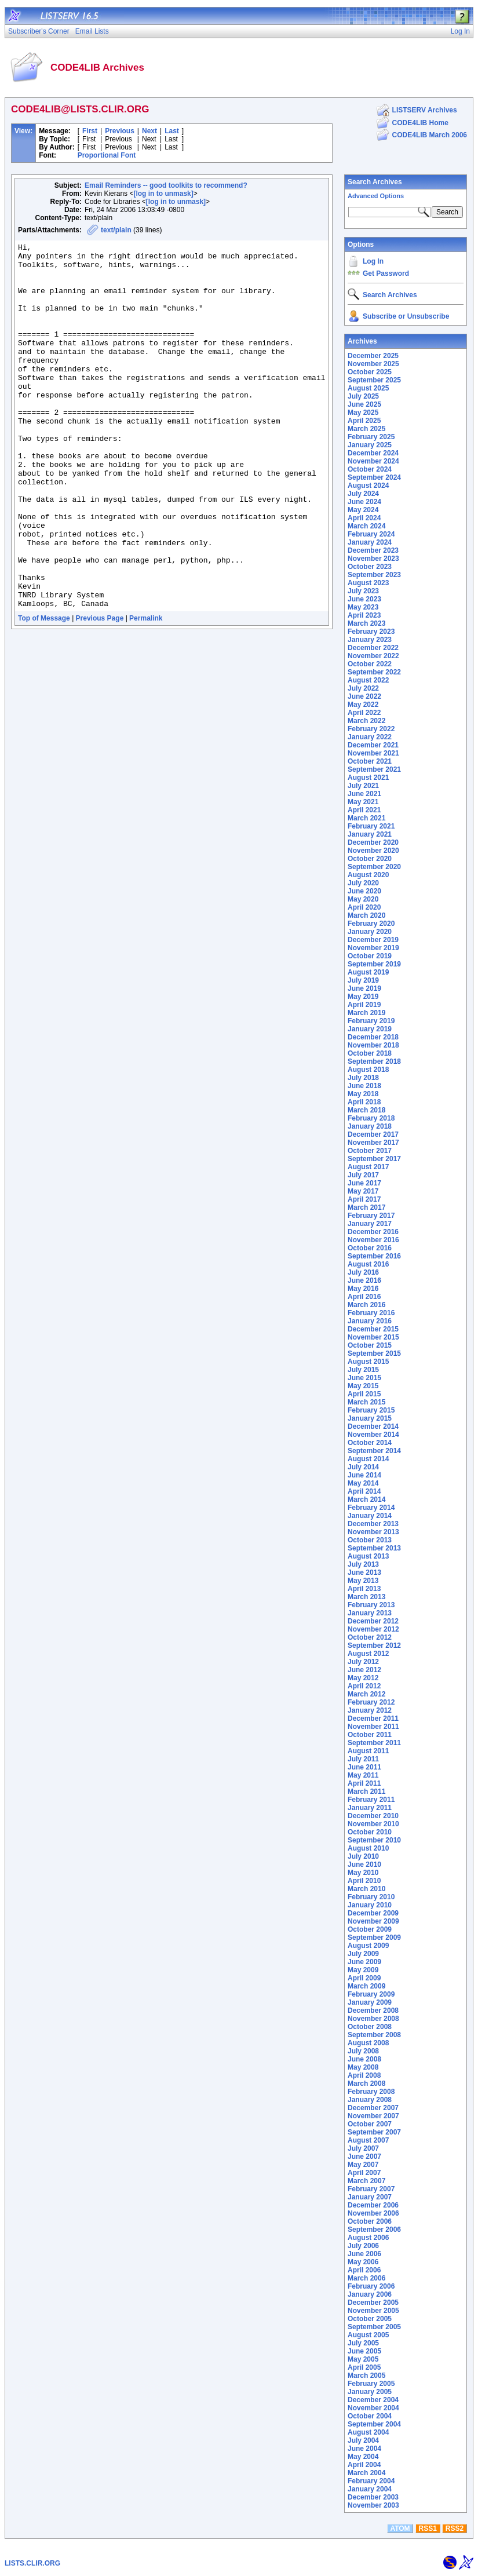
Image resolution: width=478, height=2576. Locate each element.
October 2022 (370, 664)
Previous (119, 131)
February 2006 (371, 2286)
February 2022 (371, 729)
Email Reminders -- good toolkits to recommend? (166, 185)
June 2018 (364, 1086)
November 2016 (373, 1240)
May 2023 (363, 607)
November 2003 (373, 2505)
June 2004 (364, 2448)
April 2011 (364, 1783)
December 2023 (373, 550)
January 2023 (370, 640)
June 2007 (364, 2156)
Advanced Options (376, 195)
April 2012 (364, 1686)
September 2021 (374, 769)
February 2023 (371, 631)
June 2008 (364, 2059)
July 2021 (363, 786)
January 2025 (370, 445)
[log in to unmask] (163, 193)
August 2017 (368, 1167)
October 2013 (370, 1540)
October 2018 (370, 1053)
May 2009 (363, 1970)
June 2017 (364, 1183)
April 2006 (364, 2270)
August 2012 (368, 1654)
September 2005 (374, 2327)
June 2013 (364, 1572)
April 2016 (364, 1297)
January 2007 (370, 2197)
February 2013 (371, 1605)
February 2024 (371, 534)
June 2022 (364, 696)
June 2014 (364, 1475)
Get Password (386, 273)
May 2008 (363, 2067)
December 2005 (373, 2302)
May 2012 (363, 1678)
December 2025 (373, 356)
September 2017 (374, 1159)
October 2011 (370, 1735)
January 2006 (370, 2294)
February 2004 (371, 2481)
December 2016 (373, 1232)
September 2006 (374, 2229)
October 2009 (370, 1929)
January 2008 (370, 2100)
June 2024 (364, 502)
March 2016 (366, 1305)
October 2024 (370, 469)
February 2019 (371, 1021)
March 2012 (366, 1694)
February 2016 (371, 1313)
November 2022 (373, 656)
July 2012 (363, 1662)
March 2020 (366, 915)
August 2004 (368, 2432)
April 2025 (364, 421)
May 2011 (363, 1775)
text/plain (116, 230)
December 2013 (373, 1524)
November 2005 (373, 2311)
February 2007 (371, 2189)
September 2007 (374, 2132)
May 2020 (363, 899)
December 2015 (373, 1329)
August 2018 (368, 1070)
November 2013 (373, 1532)
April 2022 (364, 713)
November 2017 (373, 1143)
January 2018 (370, 1126)
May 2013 (363, 1581)
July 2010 (363, 1856)
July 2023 (363, 591)
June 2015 (364, 1378)
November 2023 (373, 558)
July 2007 (363, 2148)
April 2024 (364, 518)
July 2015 (363, 1370)
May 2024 (363, 510)
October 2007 (370, 2124)
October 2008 (370, 2027)
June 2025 (364, 404)
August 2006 (368, 2238)
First (89, 131)
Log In (373, 261)
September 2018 (374, 1061)
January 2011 (370, 1808)
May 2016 (363, 1289)
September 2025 (374, 380)
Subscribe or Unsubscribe (406, 316)
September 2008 (374, 2035)
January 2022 (370, 737)
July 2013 (363, 1564)
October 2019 (370, 956)
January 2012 (370, 1710)
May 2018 (363, 1094)
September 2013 (374, 1548)
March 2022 (366, 721)
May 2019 (363, 997)
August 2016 (368, 1264)
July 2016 (363, 1272)
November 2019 (373, 948)
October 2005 (370, 2319)
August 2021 (368, 777)
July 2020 (363, 883)
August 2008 (368, 2043)
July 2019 (363, 980)
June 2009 (364, 1962)
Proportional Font (107, 155)
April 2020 (364, 907)
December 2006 (373, 2205)
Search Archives (375, 182)
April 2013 (364, 1589)
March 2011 (366, 1791)
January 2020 (370, 932)
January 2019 (370, 1029)
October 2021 (370, 761)
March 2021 (366, 818)
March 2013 (366, 1597)
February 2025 (371, 437)
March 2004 (366, 2473)
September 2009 (374, 1937)
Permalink (145, 691)
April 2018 (364, 1102)
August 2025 (368, 388)
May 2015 (363, 1386)
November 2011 (373, 1727)
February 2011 (371, 1800)
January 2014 (370, 1516)
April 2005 (364, 2367)
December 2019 (373, 940)
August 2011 (368, 1751)
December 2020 (373, 842)
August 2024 (368, 485)
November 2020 (373, 850)
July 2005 (363, 2343)
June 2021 (364, 794)
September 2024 (374, 477)
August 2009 (368, 1946)
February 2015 (371, 1410)
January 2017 (370, 1224)
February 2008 (371, 2092)
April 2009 (364, 1978)
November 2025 (373, 364)
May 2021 (363, 802)
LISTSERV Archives (424, 110)
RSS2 (455, 2528)
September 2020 (374, 867)
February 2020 (371, 924)
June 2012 (364, 1670)
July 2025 (363, 396)
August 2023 (368, 583)
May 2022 (363, 704)
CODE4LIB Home (420, 123)
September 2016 (374, 1256)
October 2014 (370, 1443)
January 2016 (370, 1321)
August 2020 (368, 875)
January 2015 (370, 1418)
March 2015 (366, 1402)
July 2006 (363, 2246)
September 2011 (374, 1743)
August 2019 (368, 972)
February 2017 (371, 1216)
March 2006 (366, 2278)
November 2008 (373, 2019)
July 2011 (363, 1759)
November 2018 (373, 1045)
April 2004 (364, 2465)
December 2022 (373, 648)
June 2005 (364, 2351)
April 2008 (364, 2075)
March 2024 (366, 526)
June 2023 (364, 599)
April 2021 (364, 810)
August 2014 (368, 1459)
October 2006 (370, 2221)
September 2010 (374, 1840)
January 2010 (370, 1905)
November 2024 (373, 461)
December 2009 (373, 1913)
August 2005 (368, 2335)
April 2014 (364, 1491)
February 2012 (371, 1702)
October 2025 (370, 372)
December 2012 (373, 1621)
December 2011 (373, 1718)
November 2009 (373, 1921)
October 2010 (370, 1832)
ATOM (400, 2528)
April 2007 (364, 2173)
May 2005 (363, 2359)
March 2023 (366, 623)
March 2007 (366, 2181)
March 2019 (366, 1013)
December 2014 (373, 1426)
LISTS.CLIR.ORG (32, 2563)
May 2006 (363, 2262)
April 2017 (364, 1199)
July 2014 (363, 1467)
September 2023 (374, 575)
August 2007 (368, 2140)
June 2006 (364, 2254)
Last (172, 131)
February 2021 (371, 826)
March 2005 (366, 2375)
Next (149, 131)
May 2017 (363, 1191)
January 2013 (370, 1613)
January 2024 (370, 542)
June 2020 (364, 891)
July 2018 (363, 1078)
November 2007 (373, 2116)
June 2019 (364, 988)
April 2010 (364, 1881)
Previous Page (100, 691)
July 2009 (363, 1954)
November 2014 (373, 1435)
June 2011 (364, 1767)
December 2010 (373, 1816)
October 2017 (370, 1151)
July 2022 (363, 688)
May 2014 (363, 1483)
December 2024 (373, 453)
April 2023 (364, 615)
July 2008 (363, 2051)
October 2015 (370, 1345)
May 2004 (363, 2457)
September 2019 (374, 964)
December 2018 (373, 1037)
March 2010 (366, 1889)
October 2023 (370, 567)
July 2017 (363, 1175)
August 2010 (368, 1848)
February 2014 (371, 1508)
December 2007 (373, 2108)
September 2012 (374, 1645)
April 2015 (364, 1394)
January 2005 (370, 2392)
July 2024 (363, 494)
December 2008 (373, 2010)
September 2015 (374, 1353)
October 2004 (370, 2416)
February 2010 (371, 1897)
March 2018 (366, 1110)
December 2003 (373, 2497)
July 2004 (363, 2440)
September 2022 (374, 672)
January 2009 (370, 2002)
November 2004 (373, 2408)
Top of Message (44, 691)
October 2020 (370, 859)
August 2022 (368, 680)
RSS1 (428, 2528)
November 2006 (373, 2213)
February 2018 (371, 1118)
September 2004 (374, 2424)
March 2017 (366, 1207)
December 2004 (373, 2400)
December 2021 (373, 745)
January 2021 (370, 834)
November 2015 (373, 1337)
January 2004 (370, 2489)
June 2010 (364, 1864)
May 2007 (363, 2165)
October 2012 (370, 1637)
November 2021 (373, 753)
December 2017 (373, 1134)
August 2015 (368, 1362)
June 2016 (364, 1280)
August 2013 (368, 1556)
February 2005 (371, 2384)
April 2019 (364, 1005)
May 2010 (363, 1873)
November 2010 (373, 1824)
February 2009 (371, 1994)
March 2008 (366, 2083)
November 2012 (373, 1629)
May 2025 (363, 412)
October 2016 (370, 1248)
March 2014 (366, 1499)
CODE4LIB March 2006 (429, 135)
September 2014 (374, 1451)
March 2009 (366, 1986)
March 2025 (366, 429)
